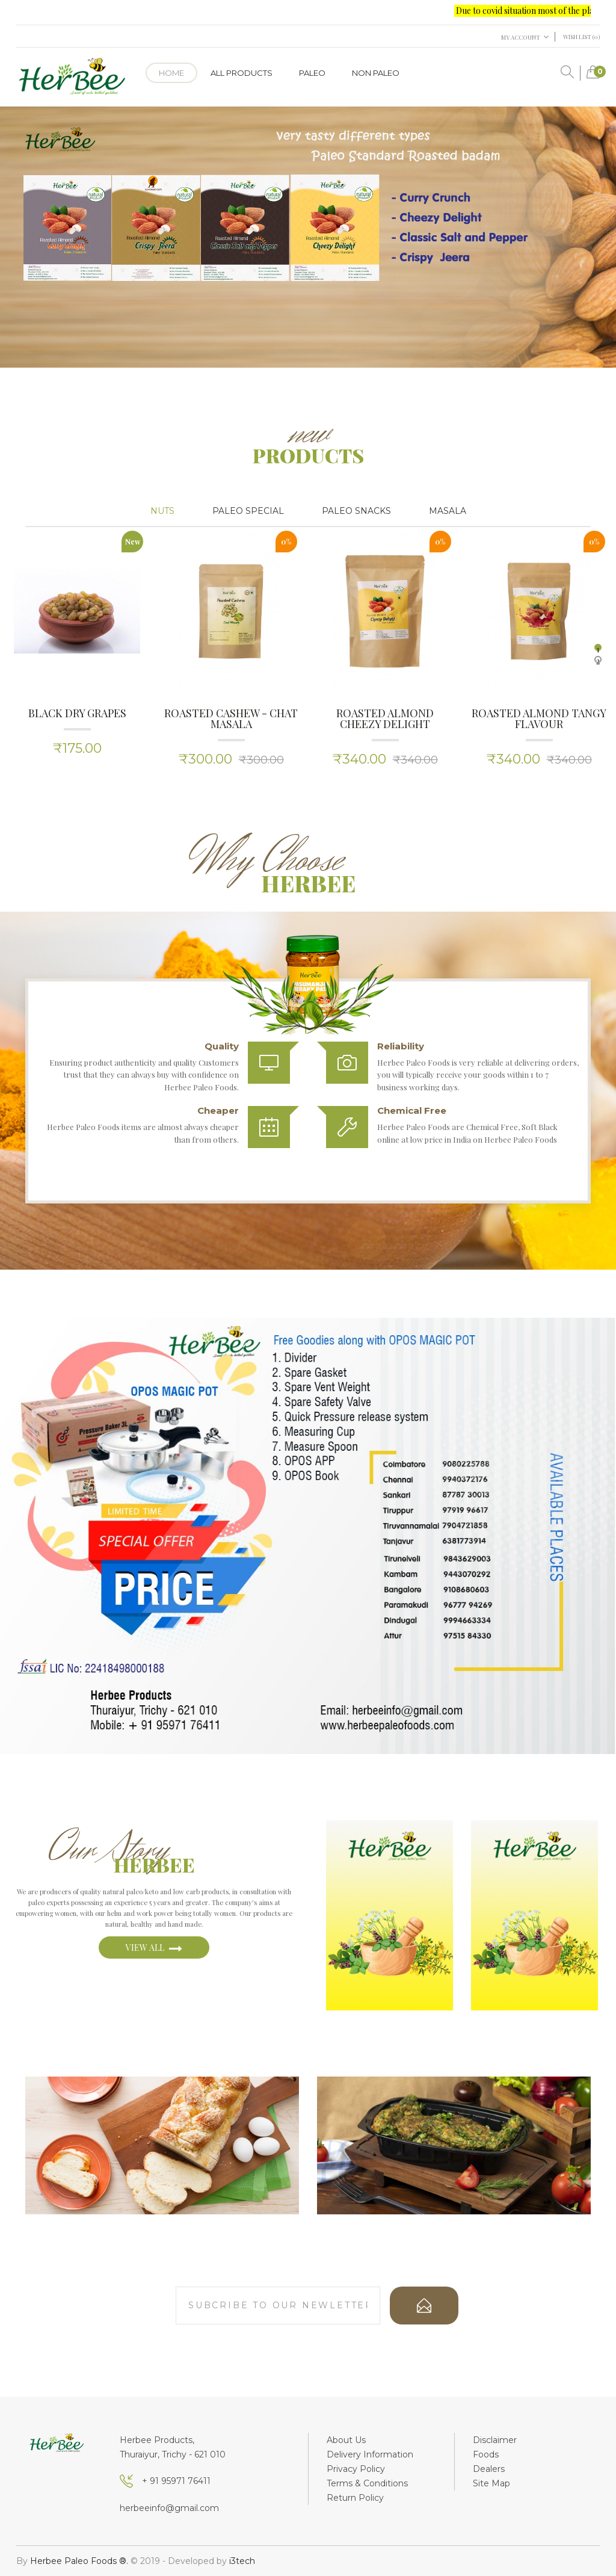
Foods (486, 2454)
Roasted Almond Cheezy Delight (385, 718)
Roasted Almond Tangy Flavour (539, 718)
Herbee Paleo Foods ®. (80, 2561)
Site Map (491, 2483)
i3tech (242, 2561)
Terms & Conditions (367, 2483)
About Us (346, 2440)
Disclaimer (495, 2440)
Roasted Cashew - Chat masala (231, 718)
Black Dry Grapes (77, 713)
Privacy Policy (356, 2468)
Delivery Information (370, 2454)
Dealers (489, 2468)
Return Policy (355, 2497)
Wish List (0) (581, 36)
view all (154, 1948)
